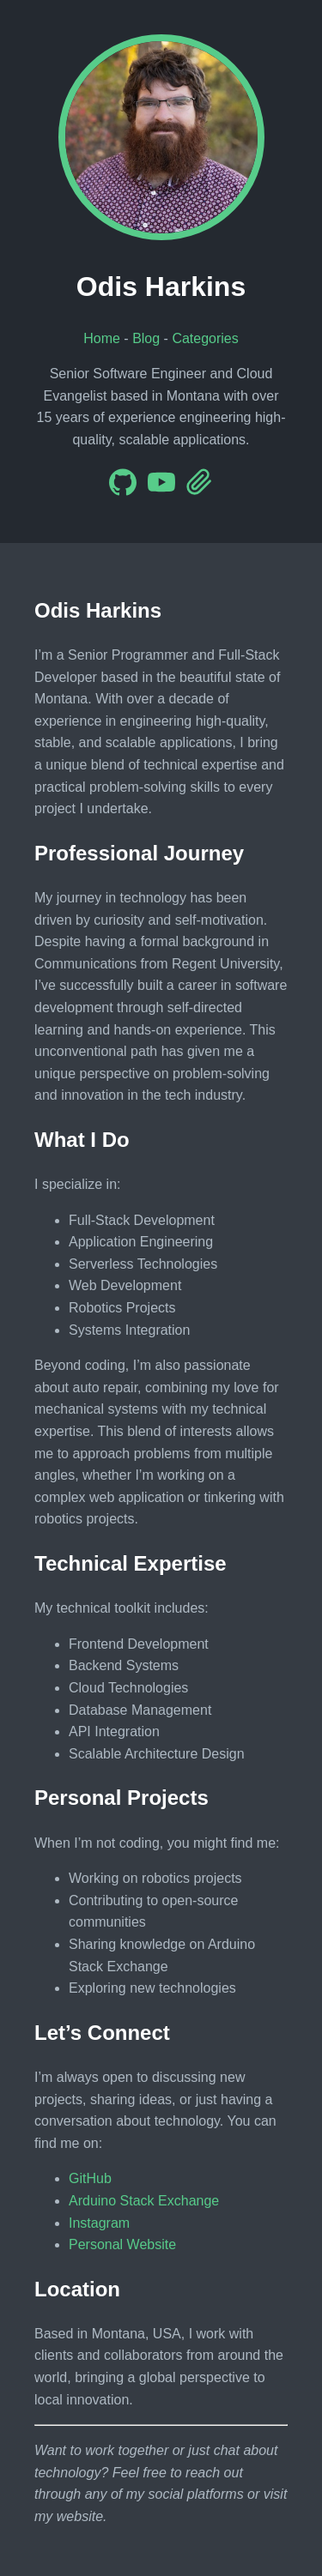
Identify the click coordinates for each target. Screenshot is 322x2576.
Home (101, 338)
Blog (146, 338)
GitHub (90, 2178)
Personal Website (122, 2244)
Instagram (99, 2223)
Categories (205, 338)
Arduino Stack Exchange (144, 2200)
